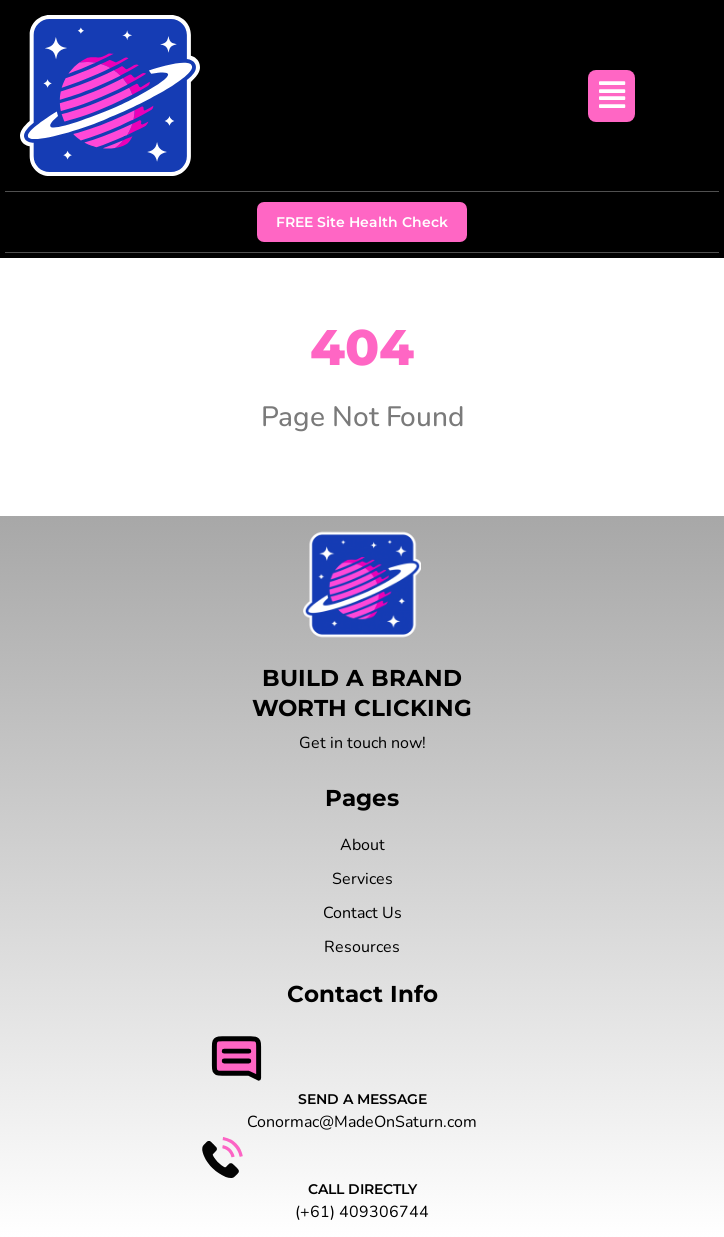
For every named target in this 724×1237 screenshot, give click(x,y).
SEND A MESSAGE (362, 1099)
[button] (611, 96)
